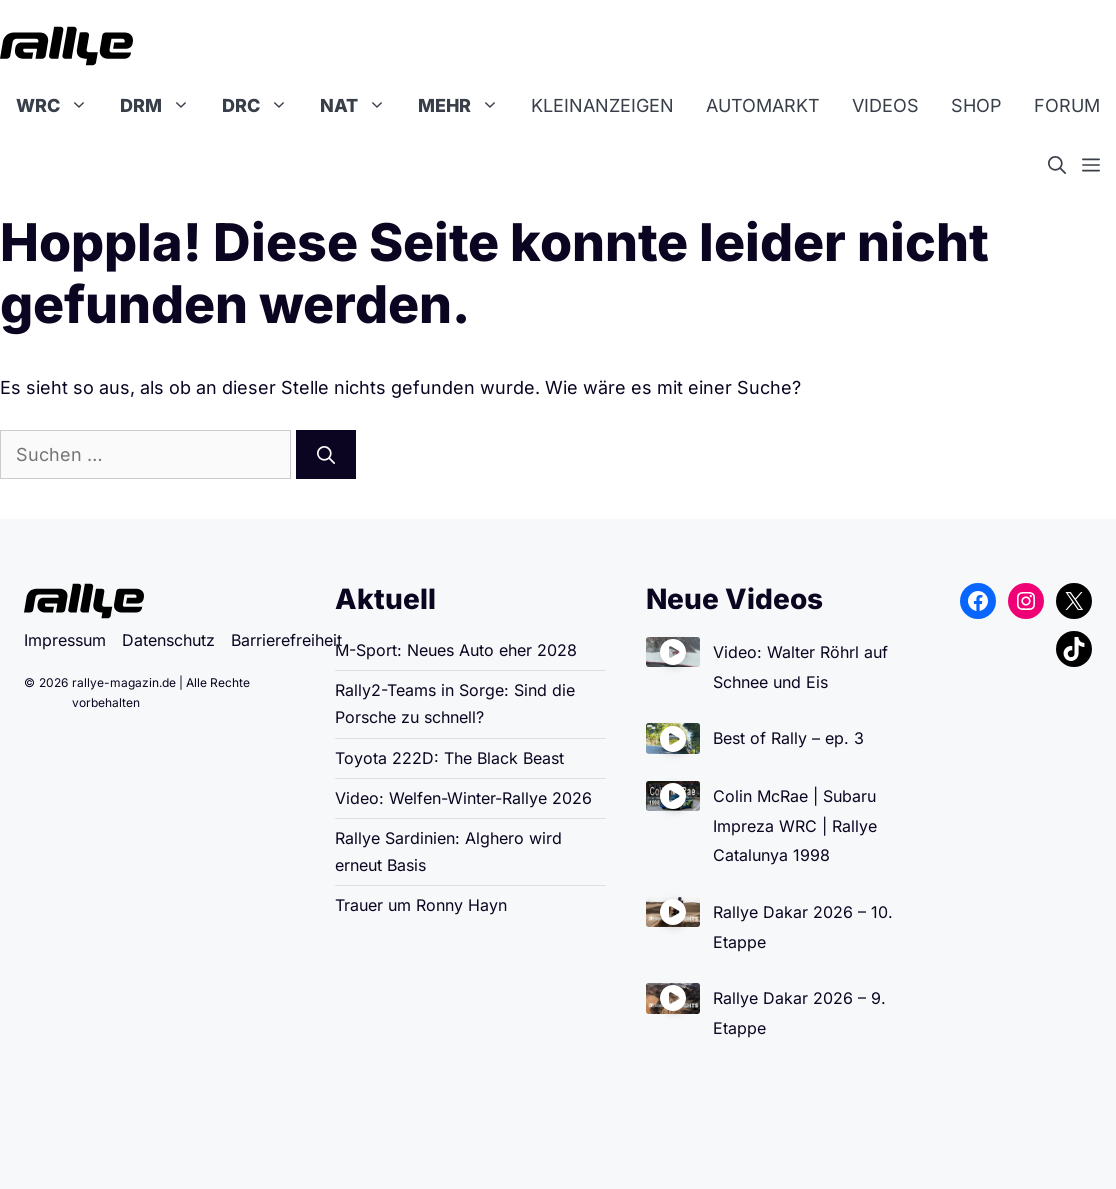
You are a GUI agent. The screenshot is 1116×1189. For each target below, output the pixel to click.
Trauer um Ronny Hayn (421, 905)
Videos (885, 105)
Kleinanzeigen (602, 105)
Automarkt (763, 105)
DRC (263, 106)
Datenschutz (168, 640)
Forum (1067, 105)
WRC (60, 106)
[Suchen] (326, 454)
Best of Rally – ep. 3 (788, 738)
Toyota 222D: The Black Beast (449, 758)
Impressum (65, 640)
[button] (1065, 166)
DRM (163, 106)
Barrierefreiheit (286, 640)
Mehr (466, 106)
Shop (976, 105)
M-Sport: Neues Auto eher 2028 (456, 650)
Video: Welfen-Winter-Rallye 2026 (463, 798)
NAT (361, 106)
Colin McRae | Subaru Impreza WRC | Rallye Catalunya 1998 (795, 825)
